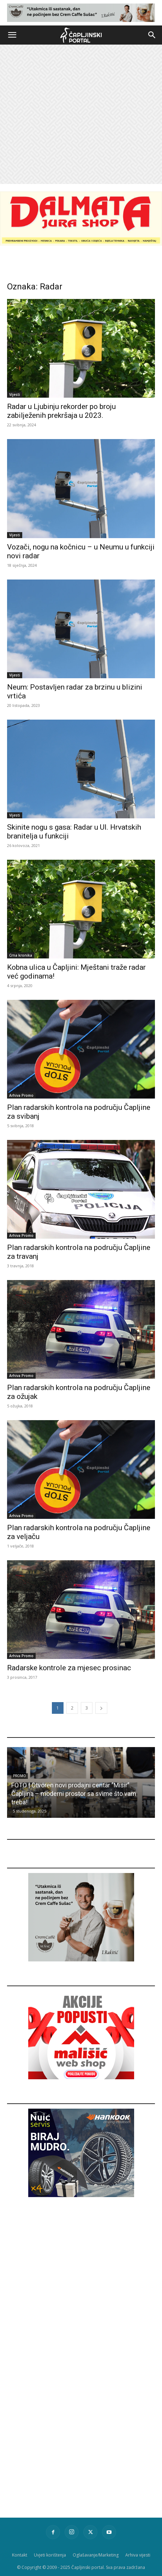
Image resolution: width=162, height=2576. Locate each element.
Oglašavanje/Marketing (96, 2555)
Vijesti (14, 394)
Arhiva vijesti (137, 2555)
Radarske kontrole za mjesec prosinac (69, 1668)
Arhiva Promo (21, 1095)
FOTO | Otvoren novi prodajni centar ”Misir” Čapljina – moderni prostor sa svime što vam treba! (73, 1793)
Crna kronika (20, 955)
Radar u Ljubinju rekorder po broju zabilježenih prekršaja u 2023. (61, 411)
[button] (12, 35)
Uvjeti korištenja (50, 2555)
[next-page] (101, 1708)
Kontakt (19, 2555)
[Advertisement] (81, 114)
